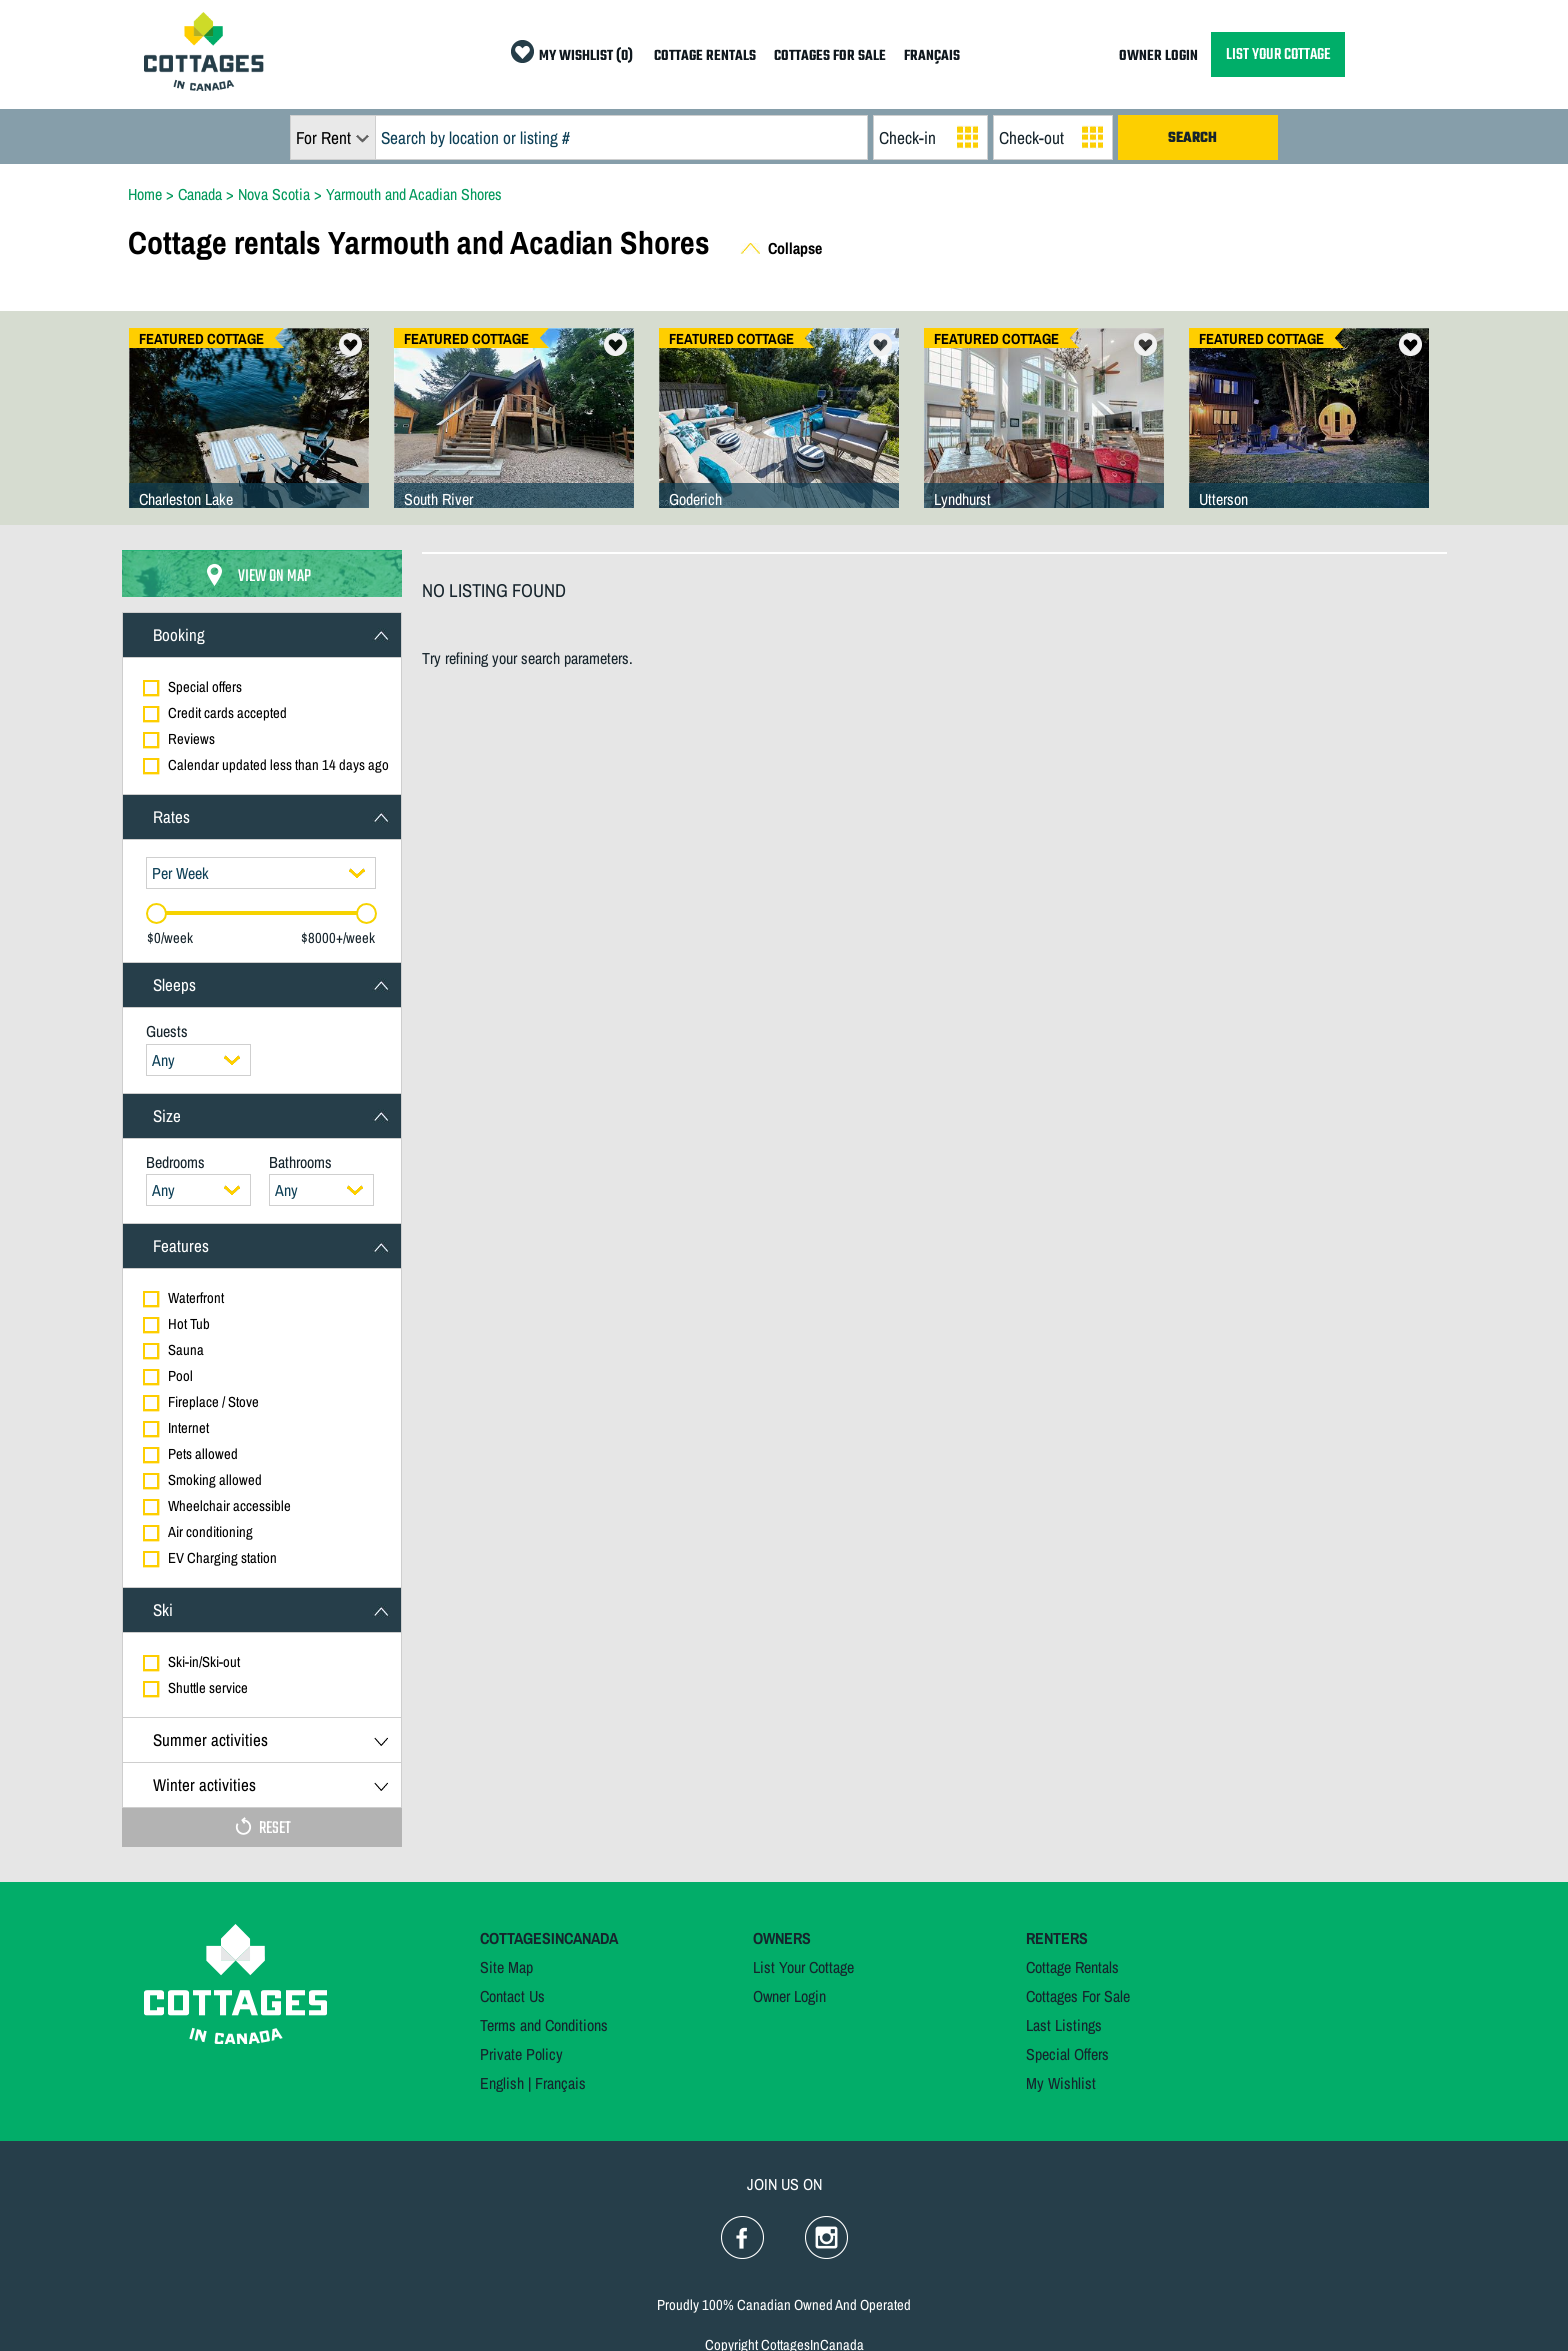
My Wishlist (1061, 2083)
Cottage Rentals (1072, 1967)
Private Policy (521, 2054)
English (502, 2083)
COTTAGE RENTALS (705, 56)
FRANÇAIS (932, 56)
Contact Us (512, 1996)
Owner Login (789, 1996)
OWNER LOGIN (1158, 56)
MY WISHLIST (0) (586, 56)
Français (560, 2083)
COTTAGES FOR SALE (830, 56)
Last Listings (1064, 2025)
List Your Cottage (803, 1967)
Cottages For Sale (1078, 1996)
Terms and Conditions (544, 2025)
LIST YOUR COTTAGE (1278, 54)
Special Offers (1067, 2054)
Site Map (506, 1967)
